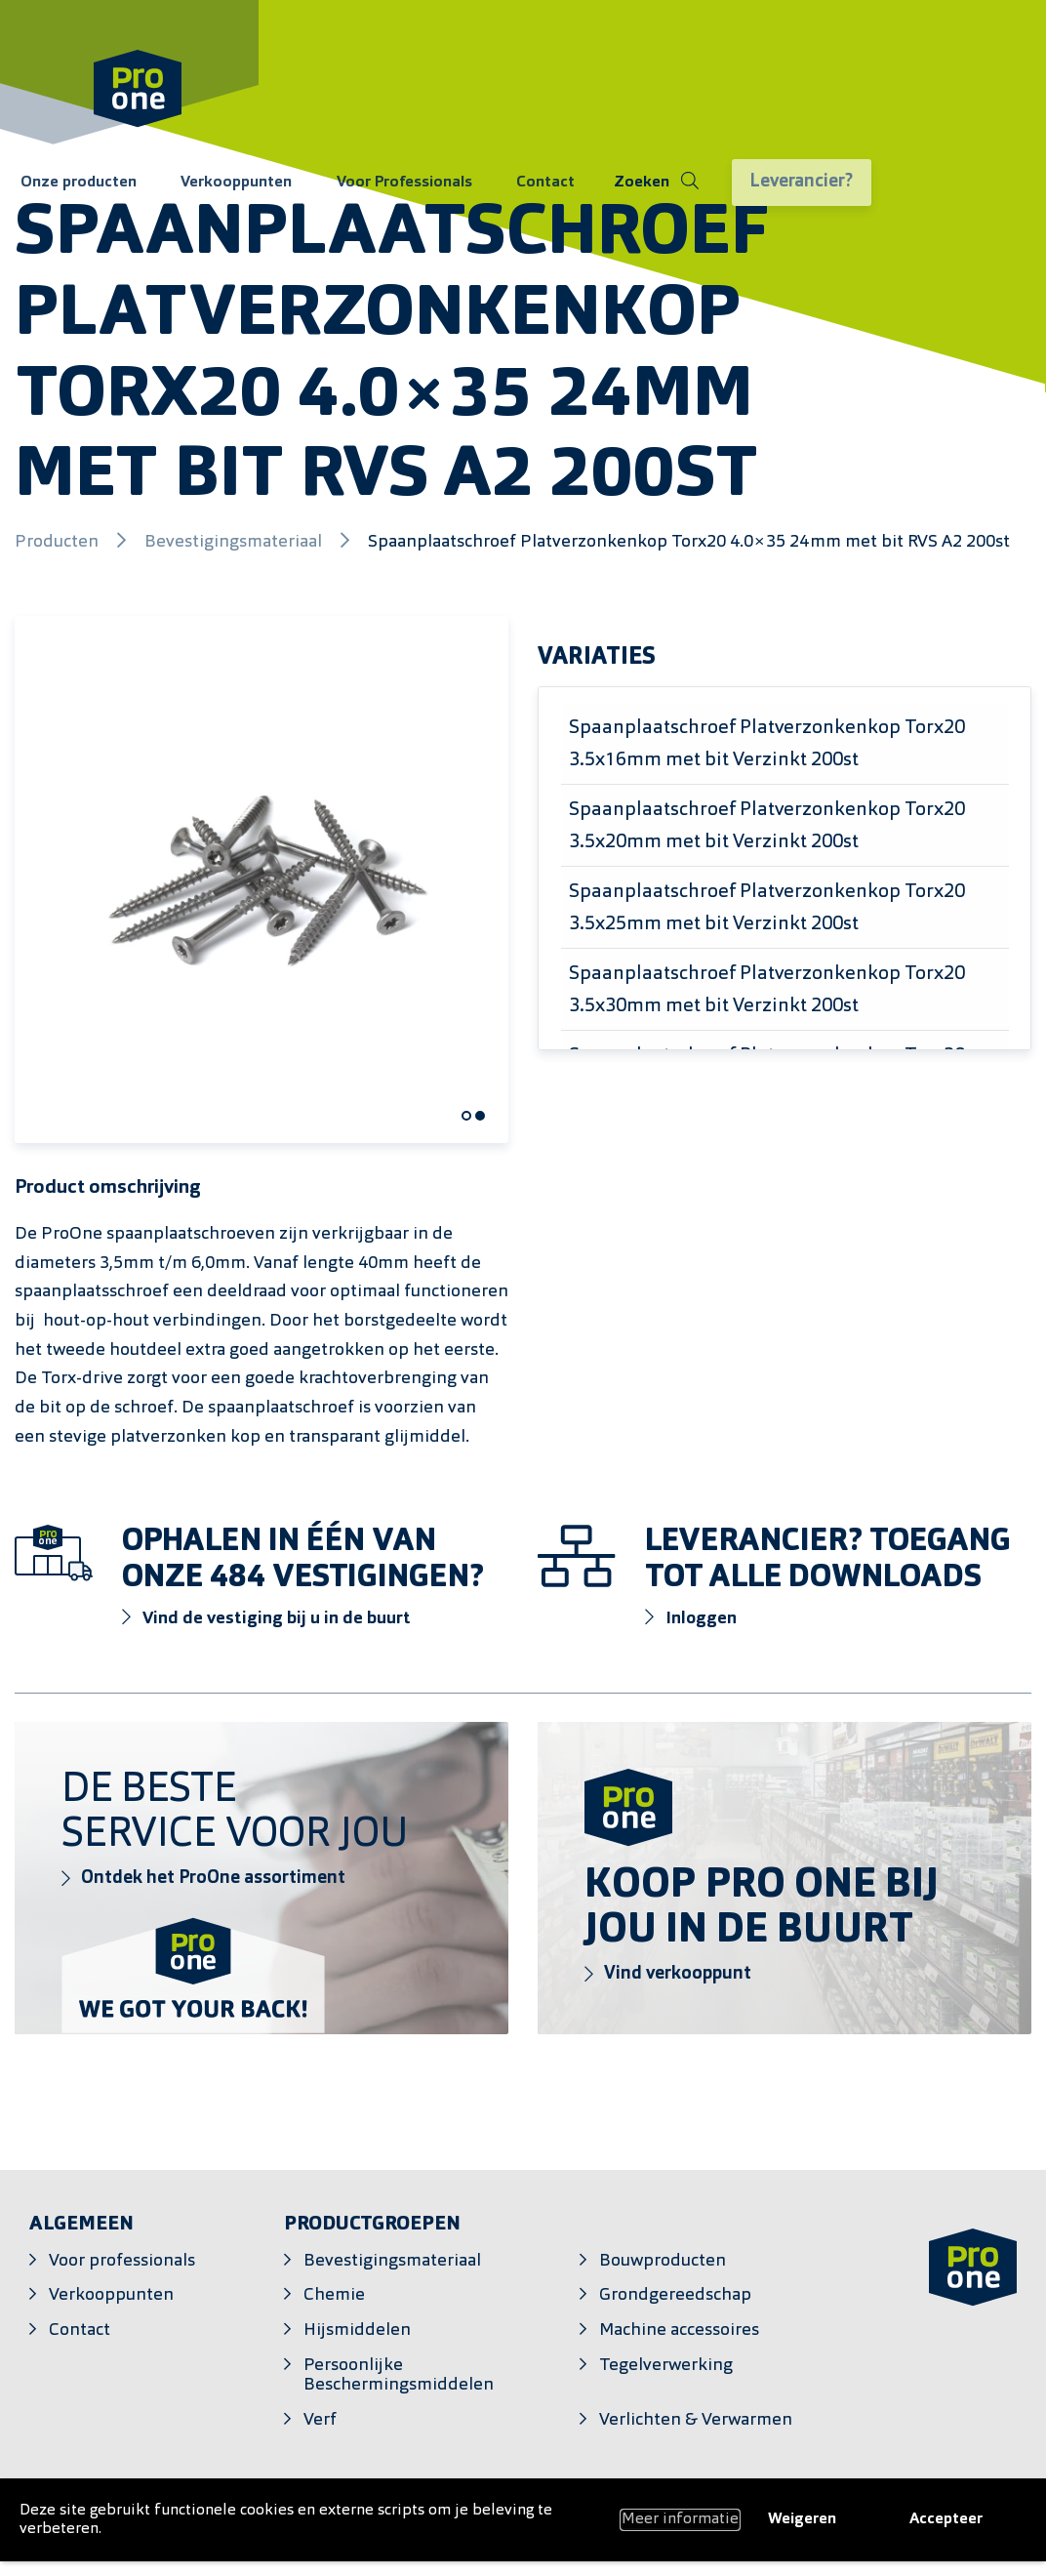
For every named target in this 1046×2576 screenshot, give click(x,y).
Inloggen (691, 1618)
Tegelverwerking (666, 2365)
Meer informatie (680, 2519)
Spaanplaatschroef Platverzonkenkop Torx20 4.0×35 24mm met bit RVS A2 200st (689, 542)
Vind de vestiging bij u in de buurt (266, 1618)
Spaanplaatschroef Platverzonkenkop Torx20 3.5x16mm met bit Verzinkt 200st (767, 744)
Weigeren (802, 2519)
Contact (506, 184)
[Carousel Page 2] (480, 1116)
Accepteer (946, 2519)
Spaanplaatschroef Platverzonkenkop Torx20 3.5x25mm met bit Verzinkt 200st (767, 908)
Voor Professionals (376, 184)
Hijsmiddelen (357, 2330)
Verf (320, 2420)
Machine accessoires (679, 2330)
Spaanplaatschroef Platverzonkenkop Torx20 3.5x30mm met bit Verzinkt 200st (767, 990)
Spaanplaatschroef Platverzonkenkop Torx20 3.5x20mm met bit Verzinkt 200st (767, 826)
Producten (58, 542)
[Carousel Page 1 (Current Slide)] (466, 1116)
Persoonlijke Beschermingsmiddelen (398, 2375)
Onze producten (73, 184)
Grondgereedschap (675, 2295)
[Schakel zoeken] (611, 184)
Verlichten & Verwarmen (695, 2420)
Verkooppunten (219, 184)
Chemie (334, 2295)
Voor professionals (122, 2261)
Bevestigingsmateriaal (235, 542)
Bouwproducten (662, 2261)
